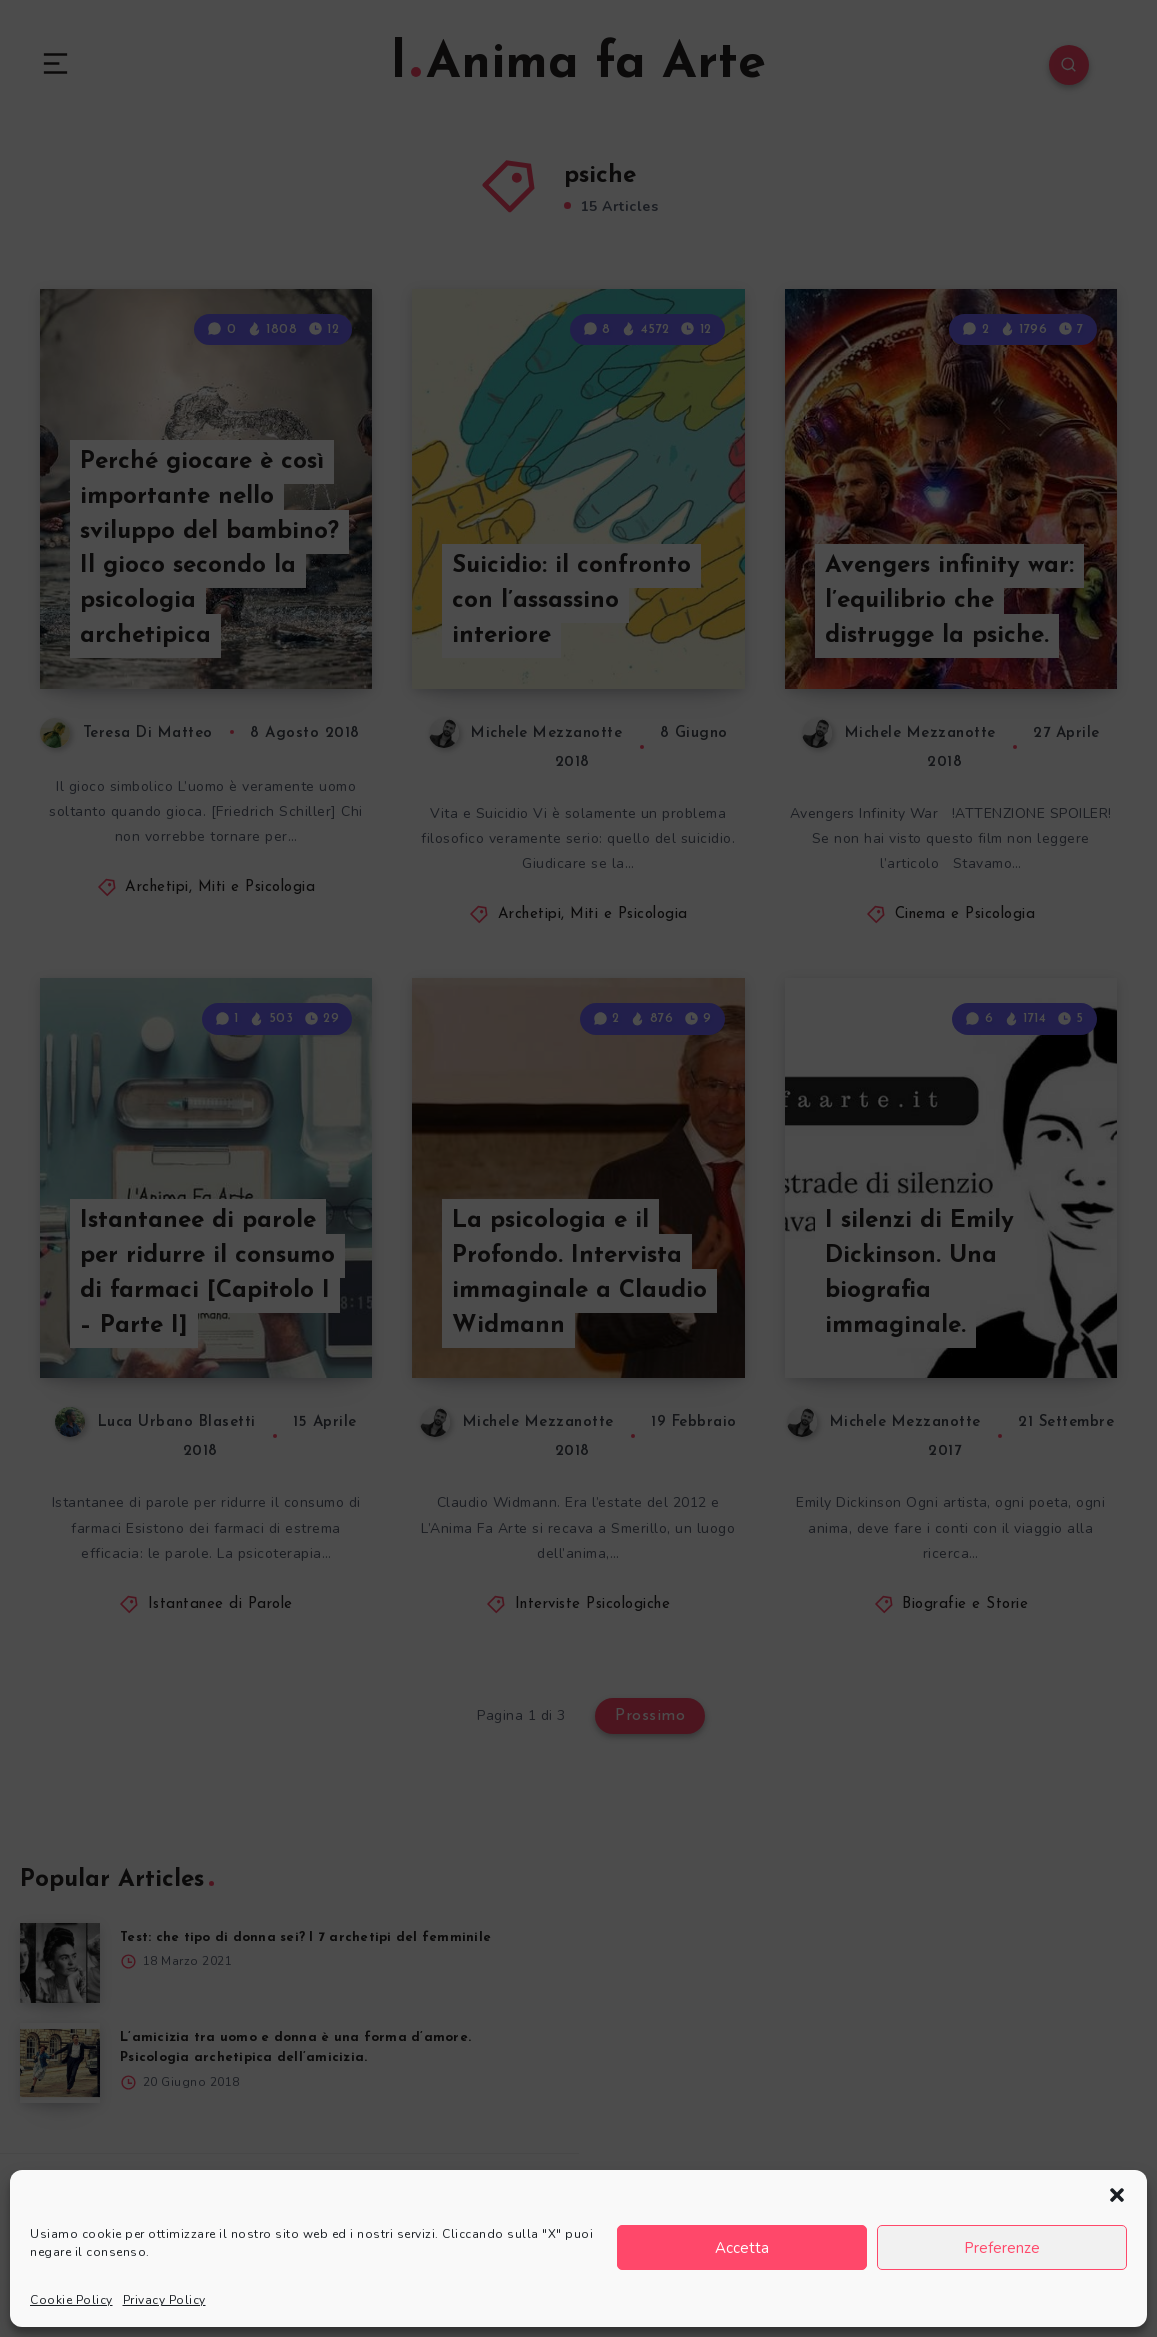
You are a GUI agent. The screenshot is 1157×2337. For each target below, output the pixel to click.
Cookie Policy (71, 2300)
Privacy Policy (164, 2300)
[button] (1117, 2195)
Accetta (742, 2248)
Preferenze (1002, 2248)
